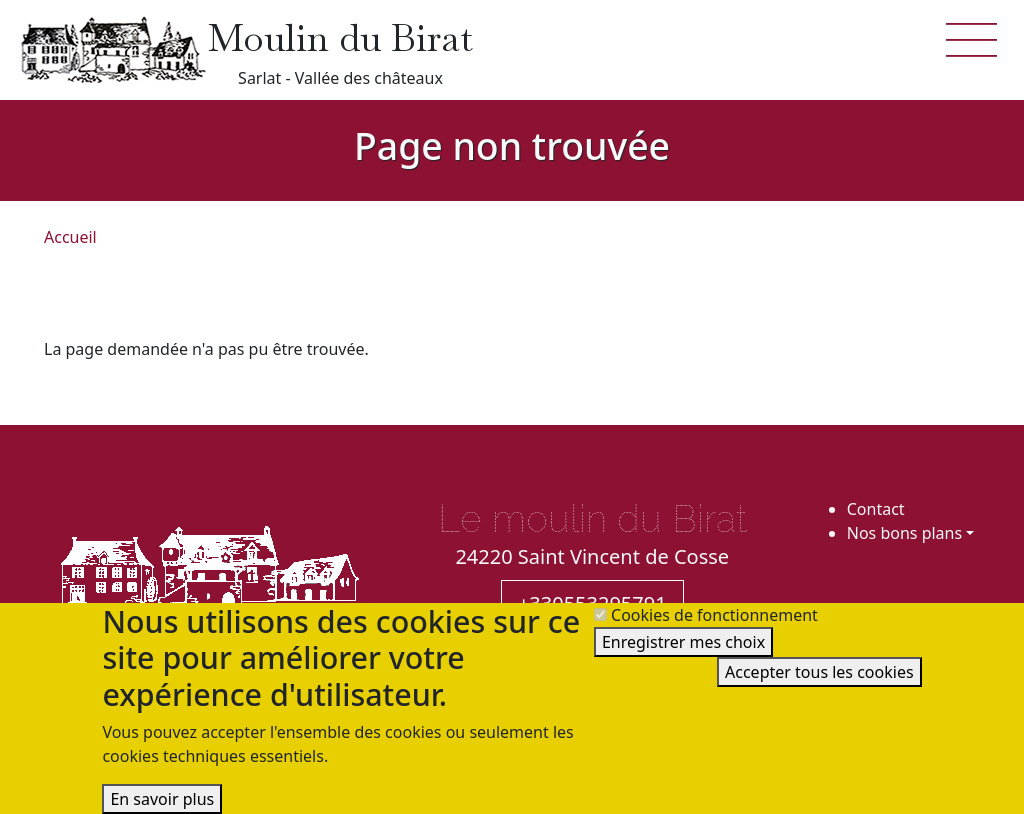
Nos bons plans (904, 533)
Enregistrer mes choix (683, 642)
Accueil (70, 237)
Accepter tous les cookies (819, 672)
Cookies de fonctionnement (714, 615)
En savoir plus (162, 799)
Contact (876, 509)
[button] (972, 38)
